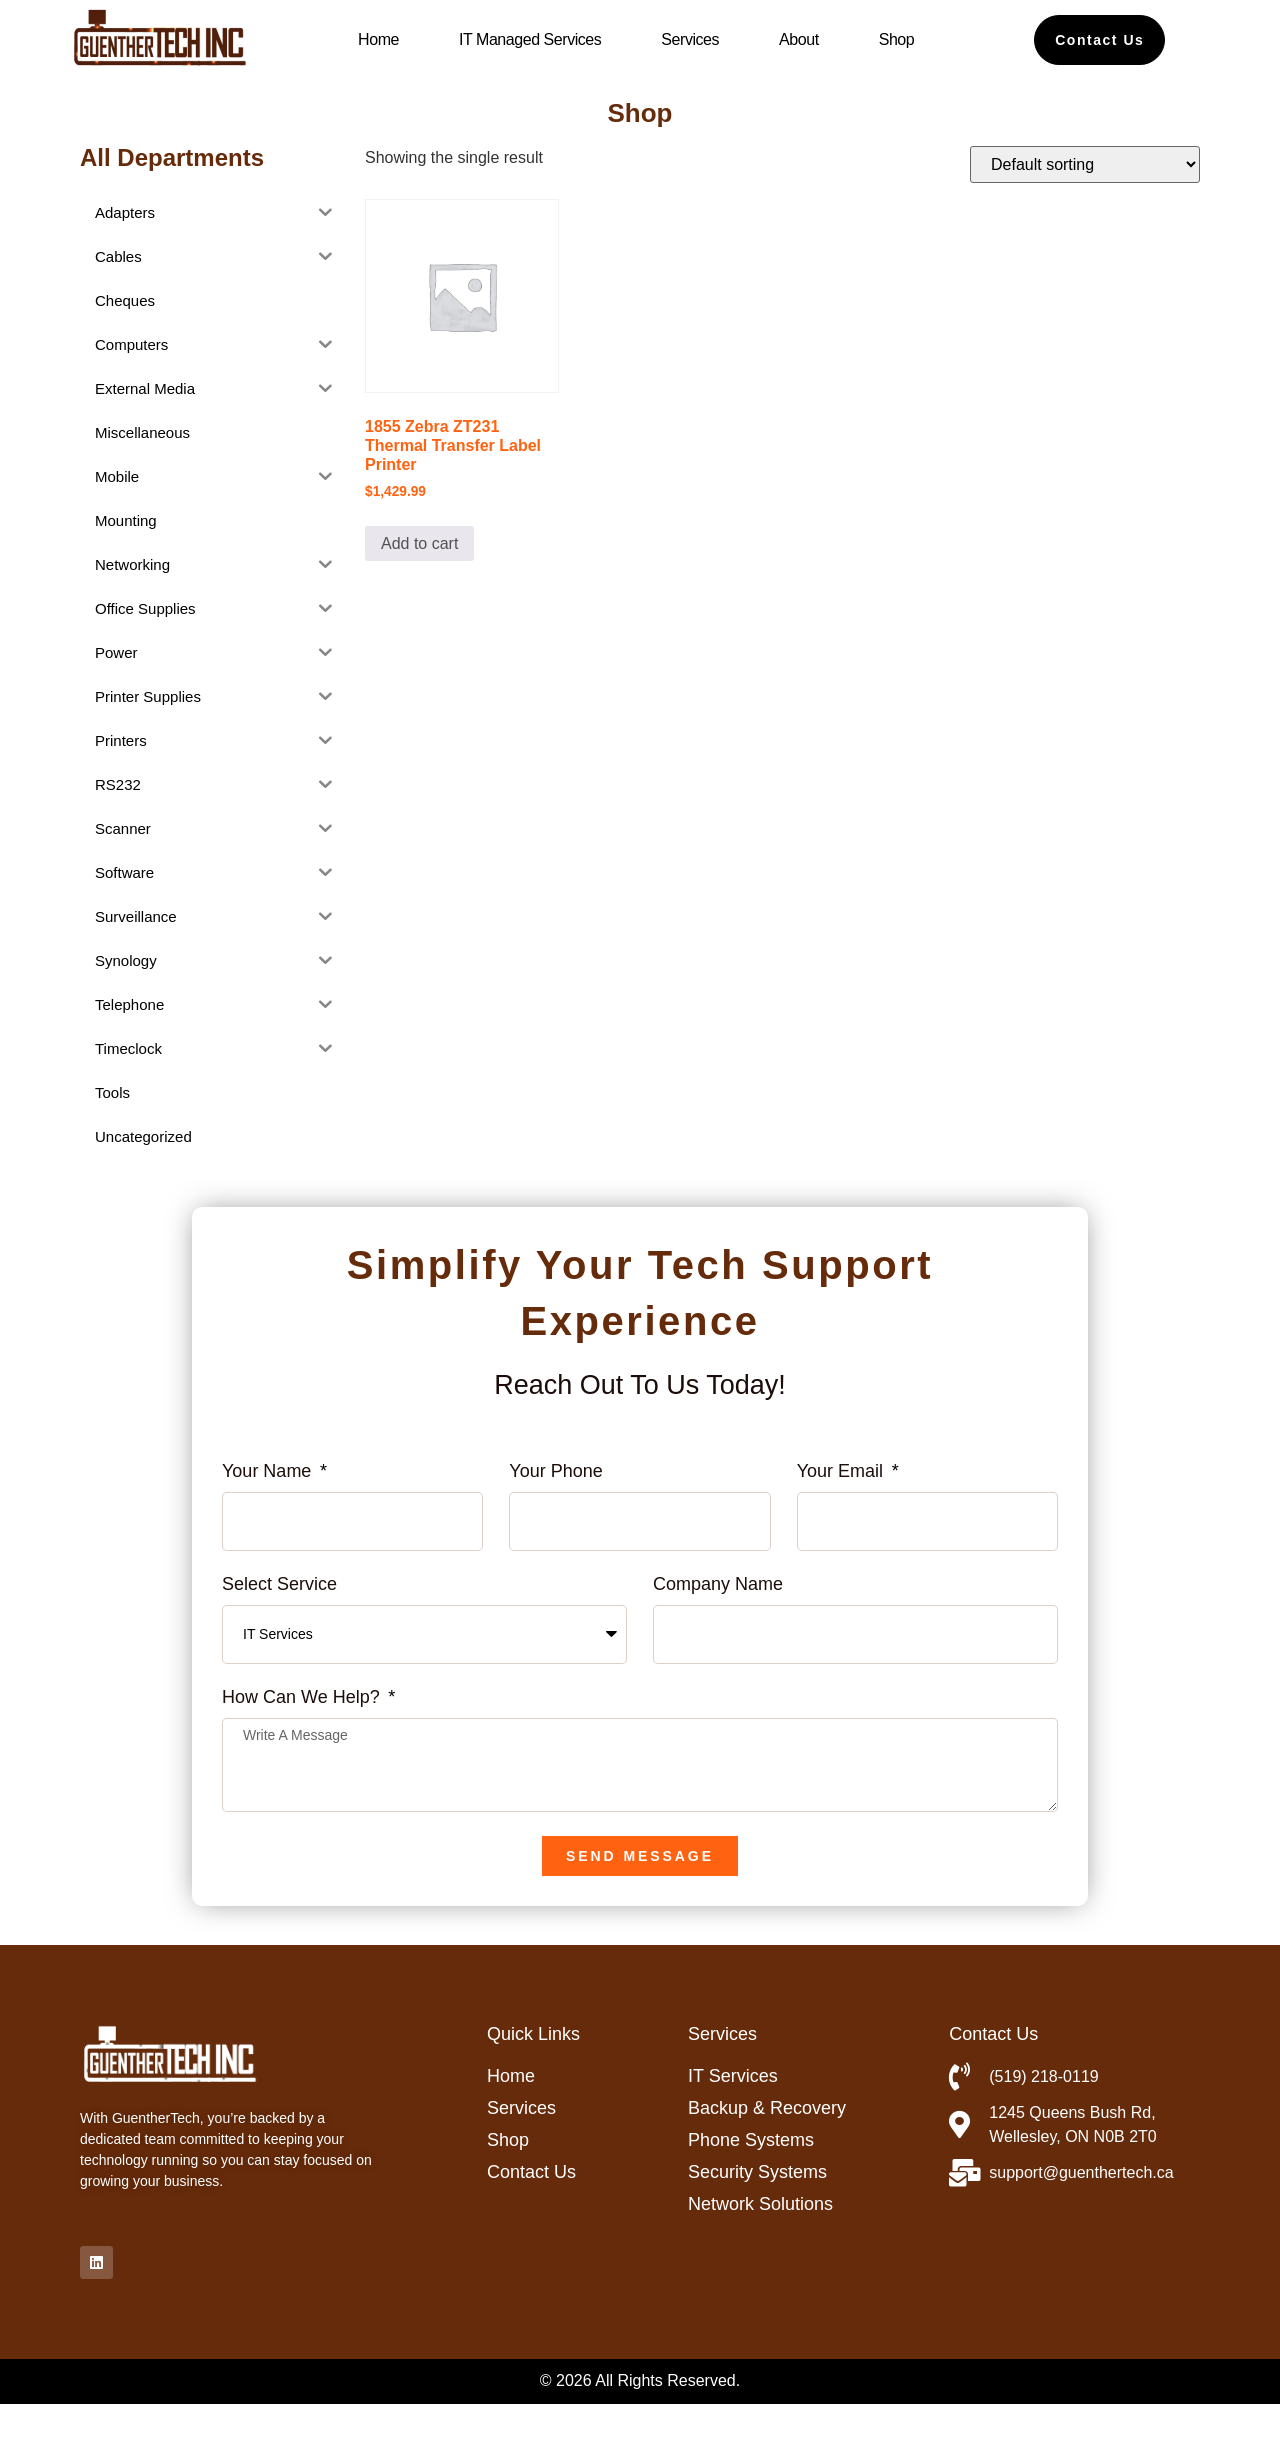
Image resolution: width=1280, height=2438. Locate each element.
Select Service (279, 1584)
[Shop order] (1085, 164)
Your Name (269, 1471)
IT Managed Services (530, 39)
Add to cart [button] (419, 543)
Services (690, 39)
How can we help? (303, 1697)
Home (378, 39)
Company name (718, 1584)
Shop (897, 39)
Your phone (555, 1471)
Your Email (842, 1471)
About (799, 39)
